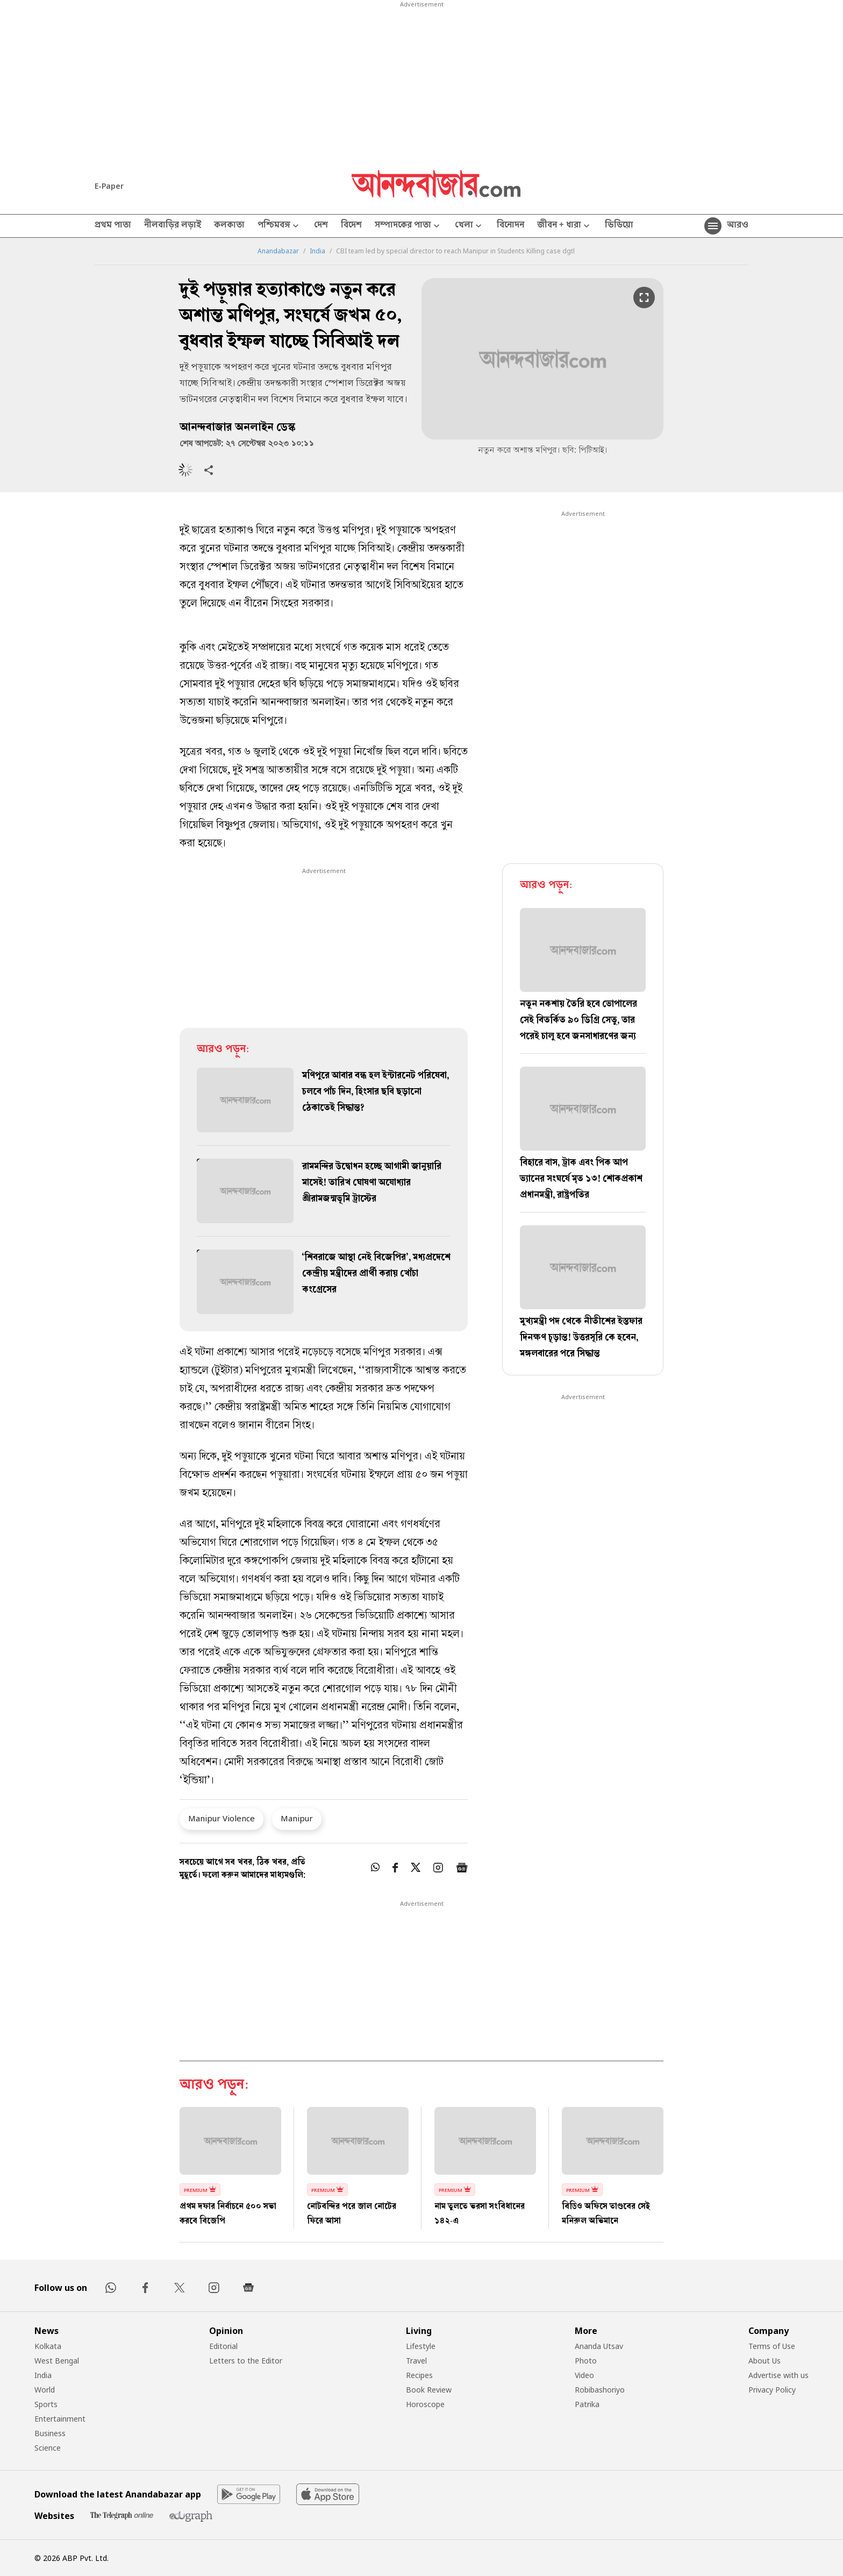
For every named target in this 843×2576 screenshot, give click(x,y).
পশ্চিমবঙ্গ (279, 226)
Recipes (419, 2375)
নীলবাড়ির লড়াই (172, 226)
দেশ (321, 226)
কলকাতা (229, 226)
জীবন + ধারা (564, 226)
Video (584, 2375)
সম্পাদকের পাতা (408, 226)
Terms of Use (771, 2346)
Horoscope (425, 2404)
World (44, 2390)
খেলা (469, 226)
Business (50, 2433)
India (317, 251)
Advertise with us (778, 2375)
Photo (586, 2360)
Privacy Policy (772, 2390)
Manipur (297, 1818)
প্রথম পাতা (113, 226)
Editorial (223, 2346)
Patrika (587, 2404)
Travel (416, 2360)
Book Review (429, 2390)
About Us (764, 2360)
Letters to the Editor (245, 2360)
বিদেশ (351, 226)
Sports (46, 2404)
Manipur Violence (221, 1818)
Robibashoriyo (600, 2390)
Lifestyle (420, 2346)
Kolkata (47, 2346)
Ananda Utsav (599, 2346)
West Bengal (56, 2360)
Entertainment (59, 2419)
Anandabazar (278, 251)
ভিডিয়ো (619, 226)
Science (47, 2448)
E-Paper (109, 186)
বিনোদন (510, 226)
